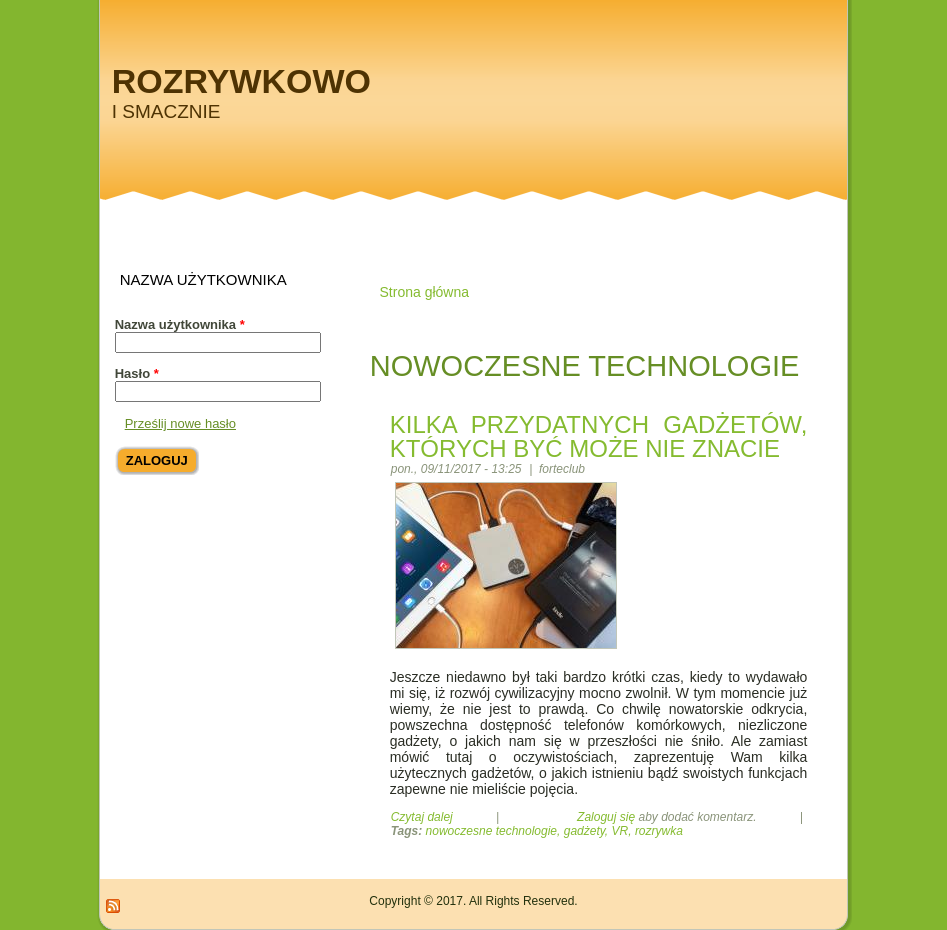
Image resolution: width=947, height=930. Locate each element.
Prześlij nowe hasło (180, 423)
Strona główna (425, 292)
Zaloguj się (606, 817)
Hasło (137, 373)
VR (620, 831)
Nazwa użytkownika (180, 324)
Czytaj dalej (422, 817)
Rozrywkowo (241, 81)
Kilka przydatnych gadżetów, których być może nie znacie (599, 436)
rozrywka (659, 831)
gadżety (584, 831)
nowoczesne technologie (491, 831)
